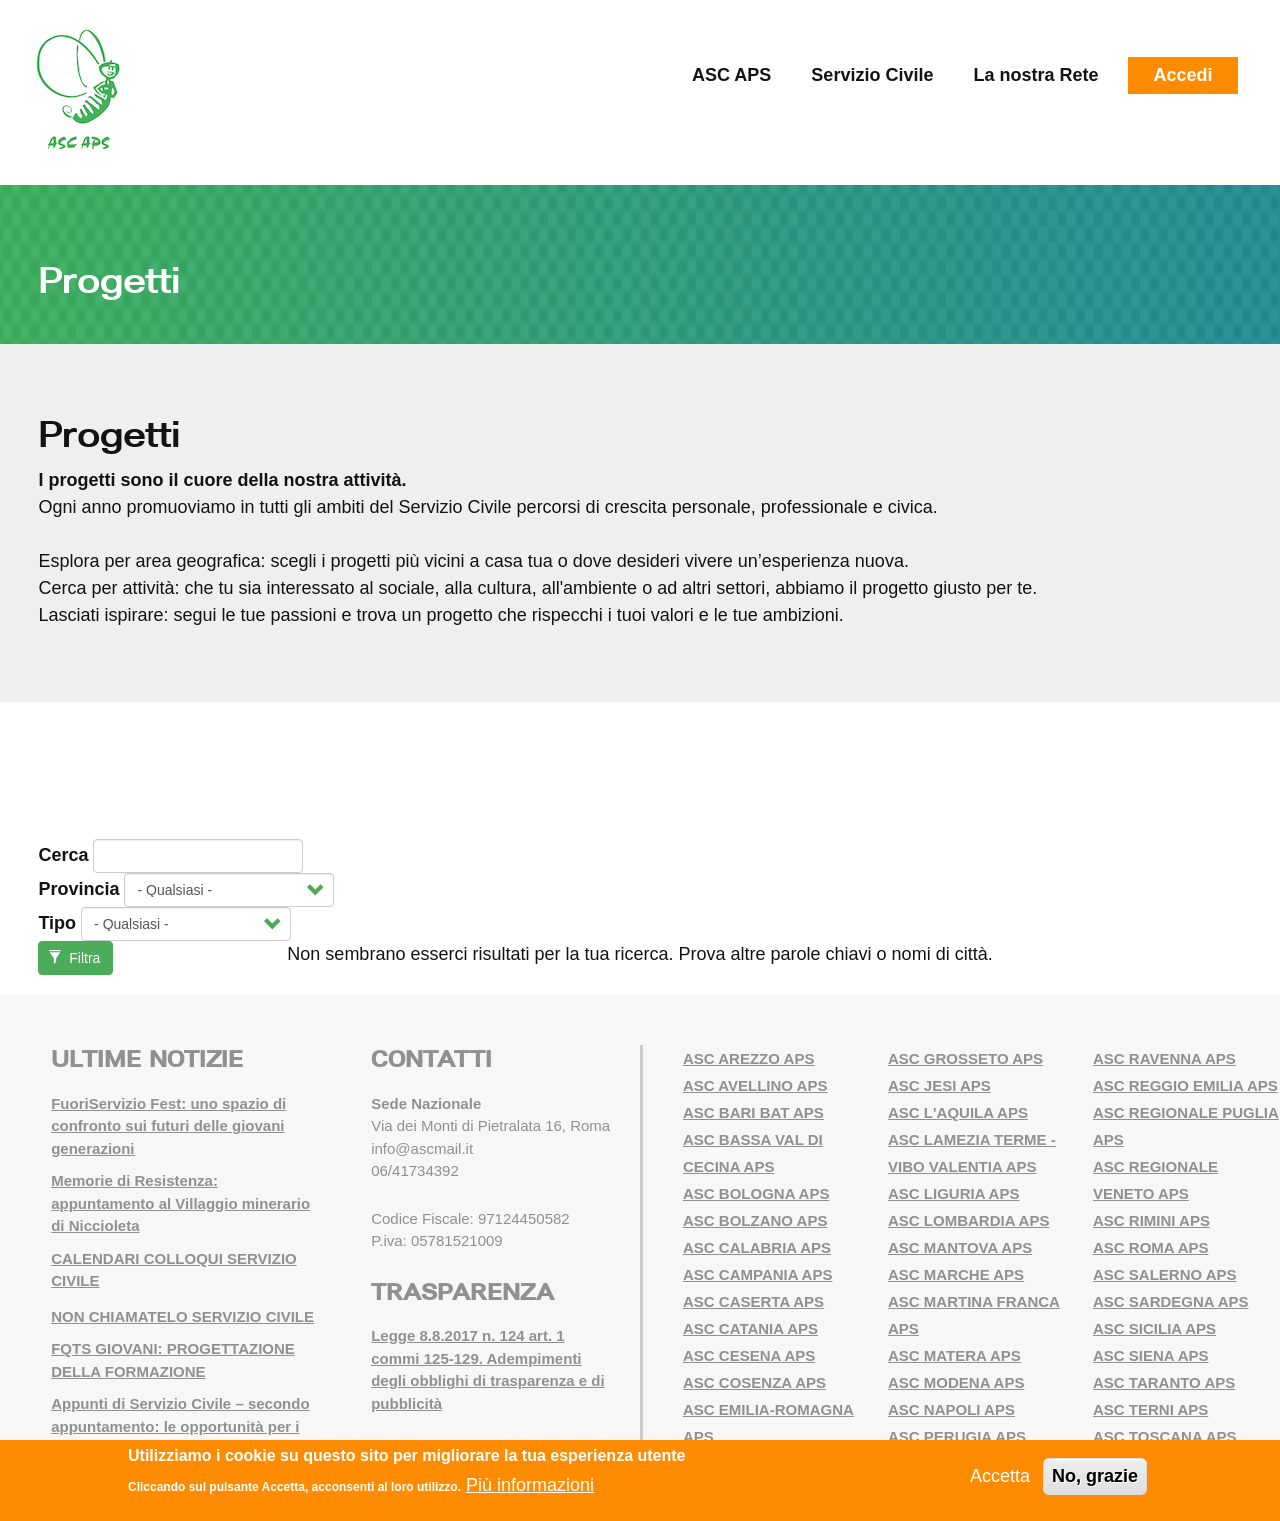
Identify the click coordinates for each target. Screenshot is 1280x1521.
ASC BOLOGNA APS (756, 1193)
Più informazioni (530, 1485)
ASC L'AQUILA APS (958, 1112)
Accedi (1182, 75)
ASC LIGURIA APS (953, 1193)
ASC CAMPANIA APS (757, 1274)
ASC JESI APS (939, 1085)
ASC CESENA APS (749, 1355)
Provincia (78, 889)
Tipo (57, 923)
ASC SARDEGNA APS (1171, 1301)
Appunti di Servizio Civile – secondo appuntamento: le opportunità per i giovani (180, 1426)
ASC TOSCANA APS (1165, 1436)
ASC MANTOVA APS (960, 1247)
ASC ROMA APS (1151, 1247)
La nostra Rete (1035, 75)
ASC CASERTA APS (753, 1301)
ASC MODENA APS (956, 1382)
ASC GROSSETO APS (965, 1058)
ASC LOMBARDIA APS (968, 1220)
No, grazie (1095, 1476)
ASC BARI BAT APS (753, 1112)
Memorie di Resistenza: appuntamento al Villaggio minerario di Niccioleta (180, 1203)
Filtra (74, 958)
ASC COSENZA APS (754, 1382)
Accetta (1000, 1476)
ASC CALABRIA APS (757, 1247)
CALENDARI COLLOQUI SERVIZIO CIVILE (174, 1270)
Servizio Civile (872, 75)
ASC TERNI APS (1150, 1409)
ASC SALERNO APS (1165, 1274)
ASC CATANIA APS (750, 1328)
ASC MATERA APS (954, 1355)
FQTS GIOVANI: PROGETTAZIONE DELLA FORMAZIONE (173, 1360)
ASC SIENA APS (1151, 1355)
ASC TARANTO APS (1164, 1382)
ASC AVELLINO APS (755, 1085)
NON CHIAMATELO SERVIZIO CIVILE (182, 1316)
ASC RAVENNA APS (1164, 1058)
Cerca (63, 855)
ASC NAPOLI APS (951, 1409)
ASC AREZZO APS (748, 1058)
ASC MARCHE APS (956, 1274)
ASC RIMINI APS (1151, 1220)
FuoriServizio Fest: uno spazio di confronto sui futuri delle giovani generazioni (168, 1126)
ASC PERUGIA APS (957, 1436)
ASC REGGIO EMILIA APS (1185, 1085)
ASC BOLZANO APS (755, 1220)
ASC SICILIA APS (1154, 1328)
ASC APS (731, 75)
